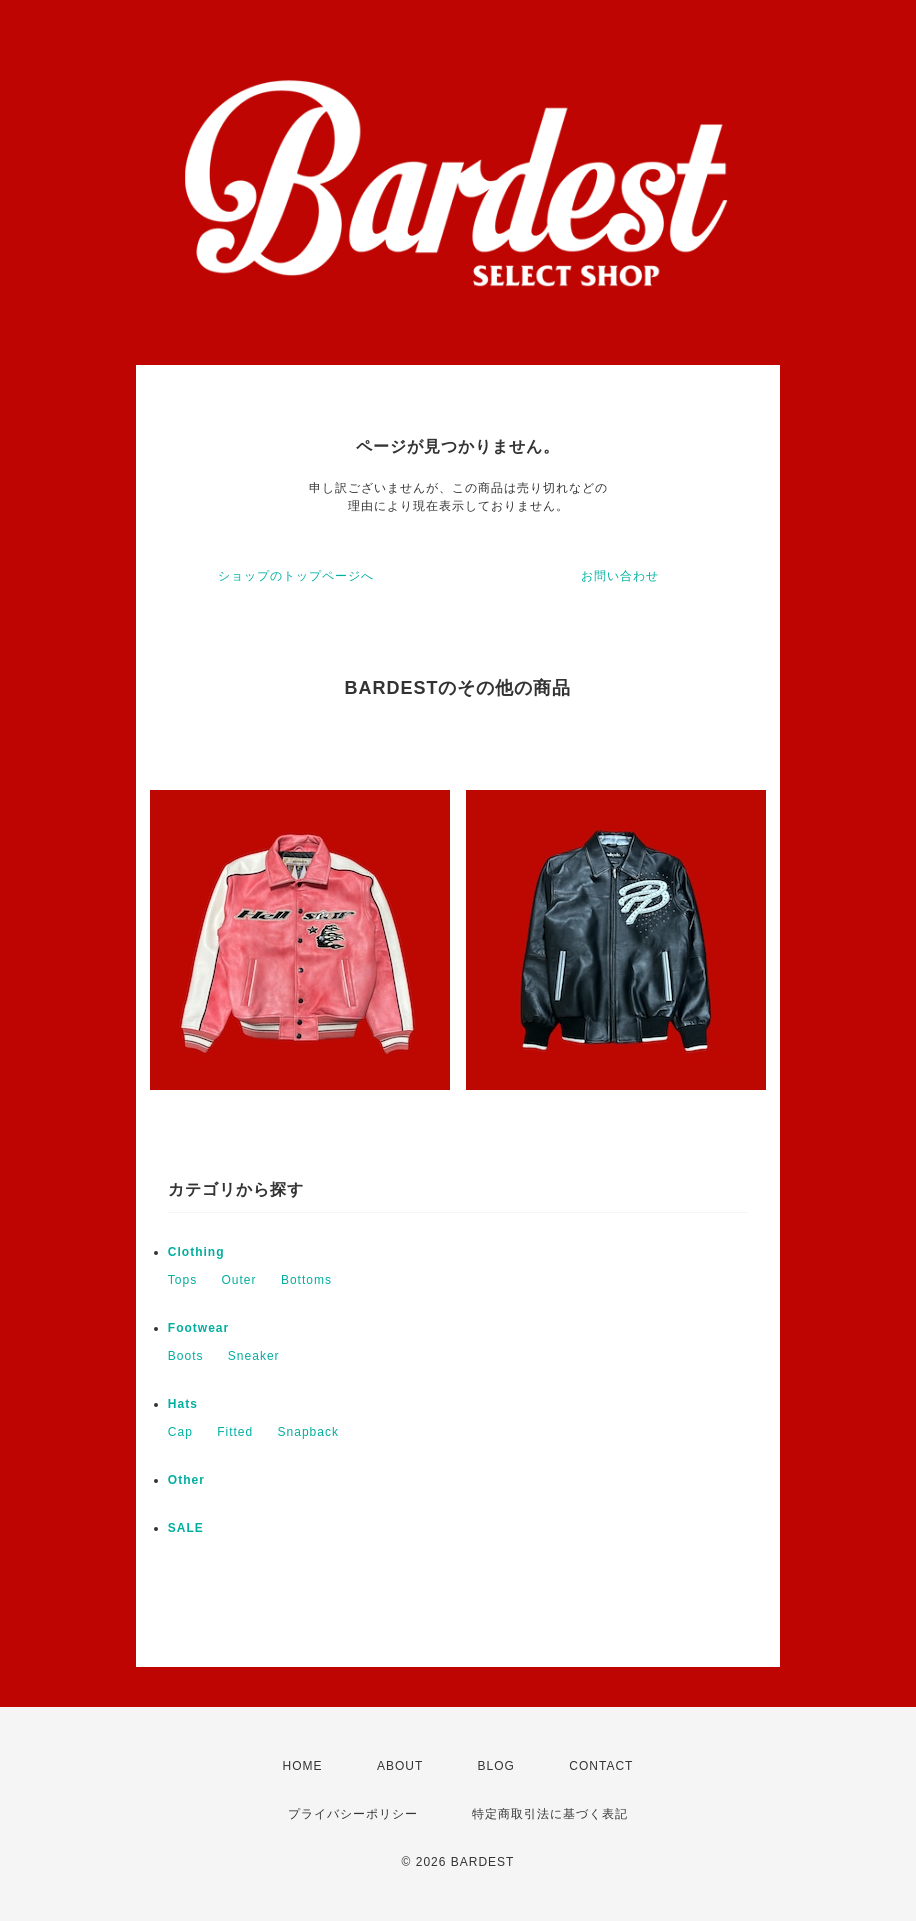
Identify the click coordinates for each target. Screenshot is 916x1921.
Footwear (198, 1328)
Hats (183, 1404)
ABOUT (400, 1766)
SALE (186, 1528)
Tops (182, 1280)
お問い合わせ (620, 576)
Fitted (235, 1432)
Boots (186, 1356)
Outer (239, 1280)
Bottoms (306, 1280)
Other (186, 1480)
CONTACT (601, 1766)
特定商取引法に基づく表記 (550, 1814)
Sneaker (254, 1356)
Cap (180, 1432)
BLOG (496, 1766)
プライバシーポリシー (353, 1814)
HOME (303, 1766)
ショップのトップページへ (296, 576)
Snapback (308, 1432)
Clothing (196, 1252)
